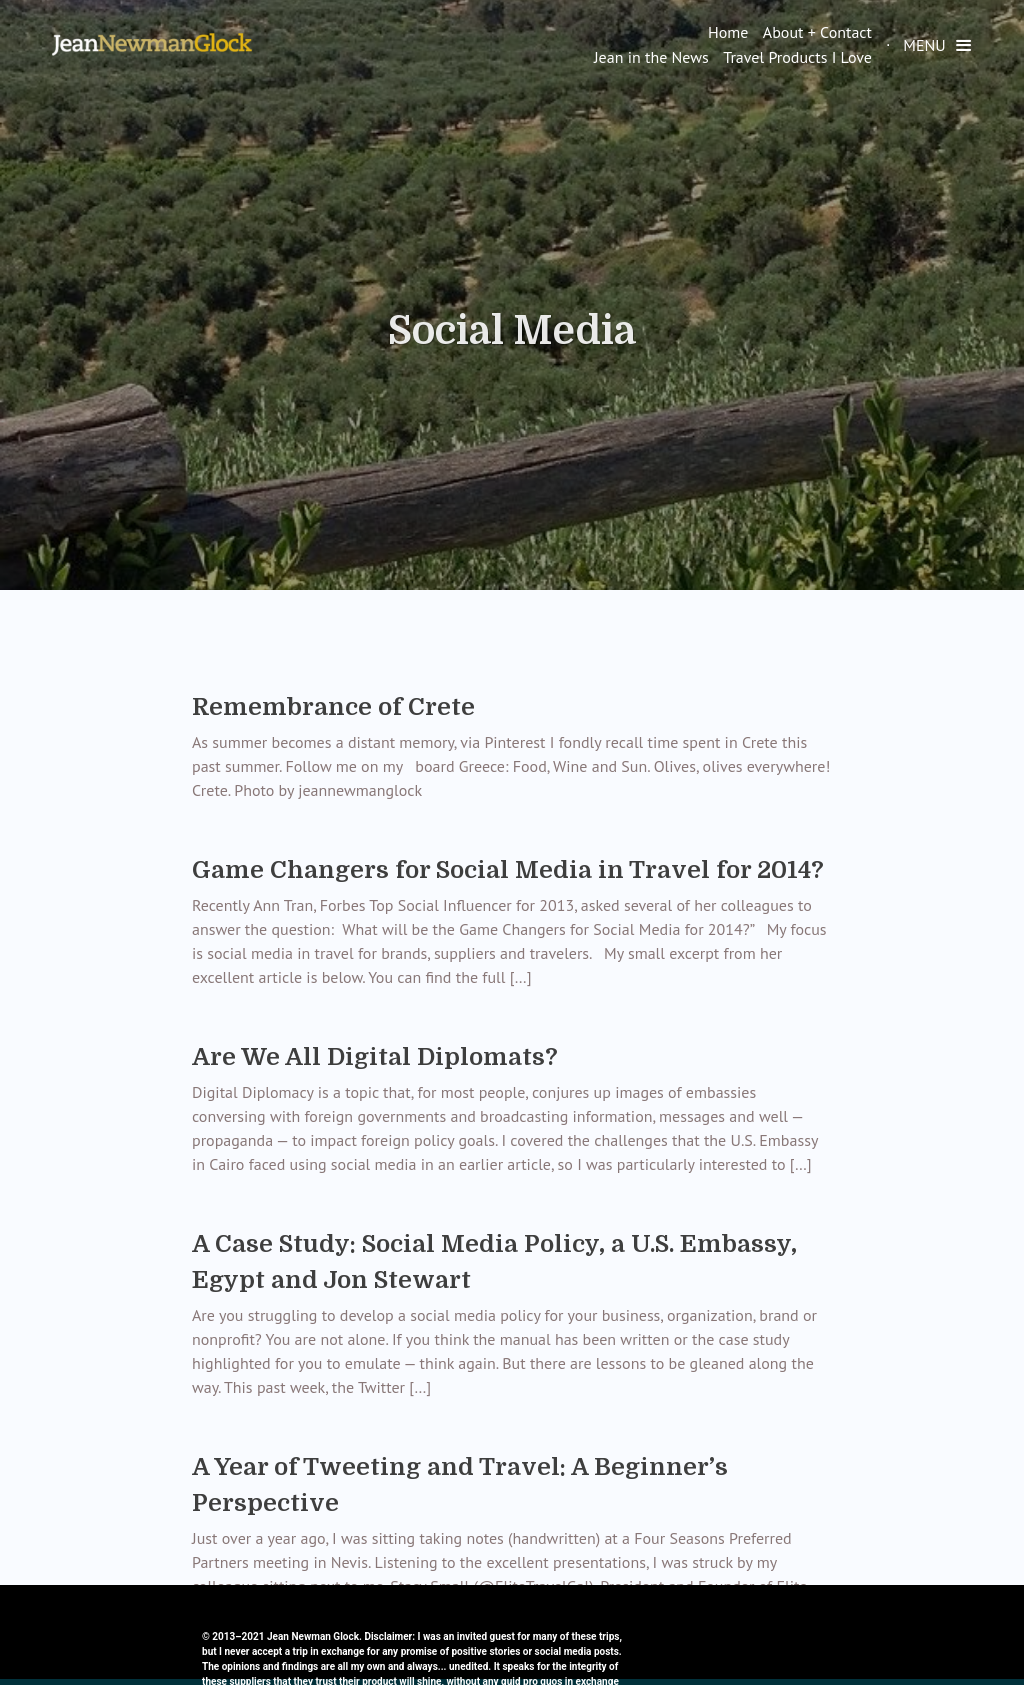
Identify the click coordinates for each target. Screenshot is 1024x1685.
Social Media (512, 331)
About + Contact (817, 32)
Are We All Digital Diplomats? (375, 1057)
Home (728, 32)
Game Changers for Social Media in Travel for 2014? (508, 870)
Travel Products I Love (797, 57)
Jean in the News (651, 57)
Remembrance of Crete (333, 707)
